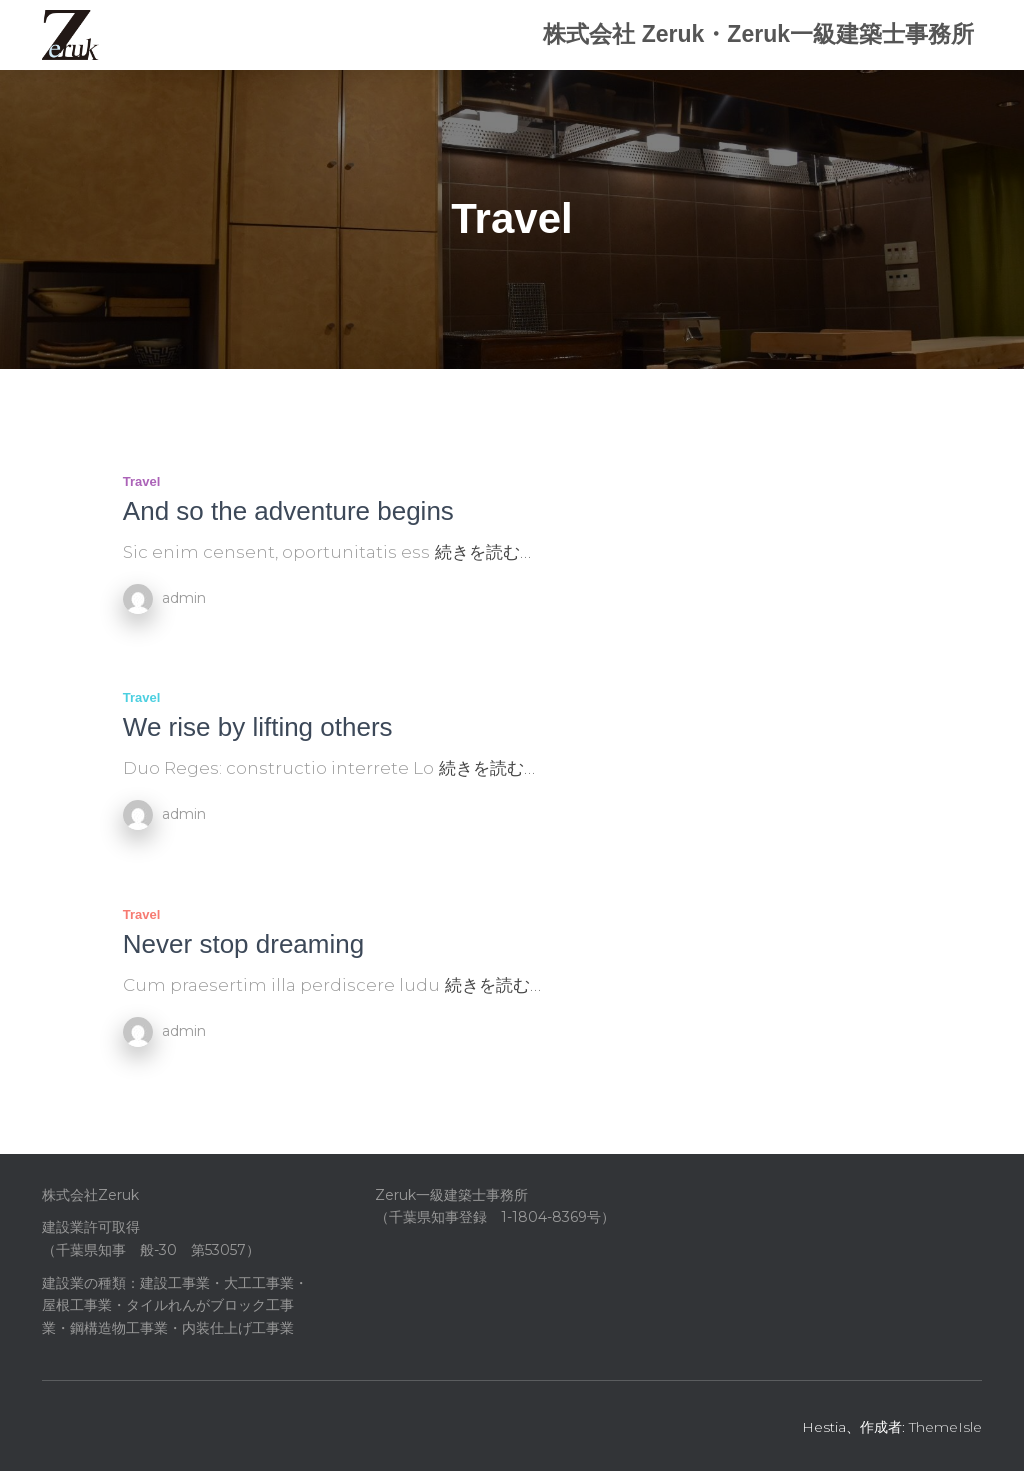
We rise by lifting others (258, 727)
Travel (142, 481)
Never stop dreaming (243, 944)
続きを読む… (483, 552)
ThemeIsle (945, 1427)
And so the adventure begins (288, 511)
